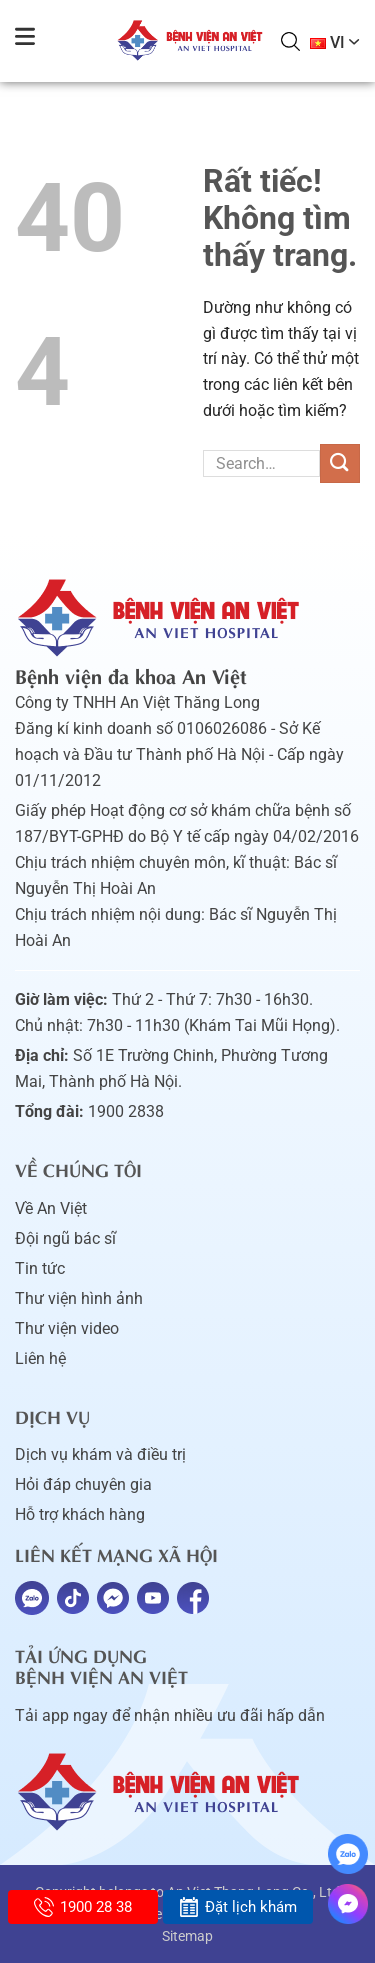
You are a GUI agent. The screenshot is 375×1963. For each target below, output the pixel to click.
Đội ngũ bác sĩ (65, 1238)
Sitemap (187, 1936)
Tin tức (40, 1268)
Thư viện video (67, 1328)
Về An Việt (51, 1208)
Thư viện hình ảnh (79, 1298)
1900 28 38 (82, 1907)
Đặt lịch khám (237, 1907)
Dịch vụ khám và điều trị (100, 1454)
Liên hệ (40, 1358)
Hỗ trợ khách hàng (80, 1514)
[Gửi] (340, 463)
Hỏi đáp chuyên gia (83, 1484)
